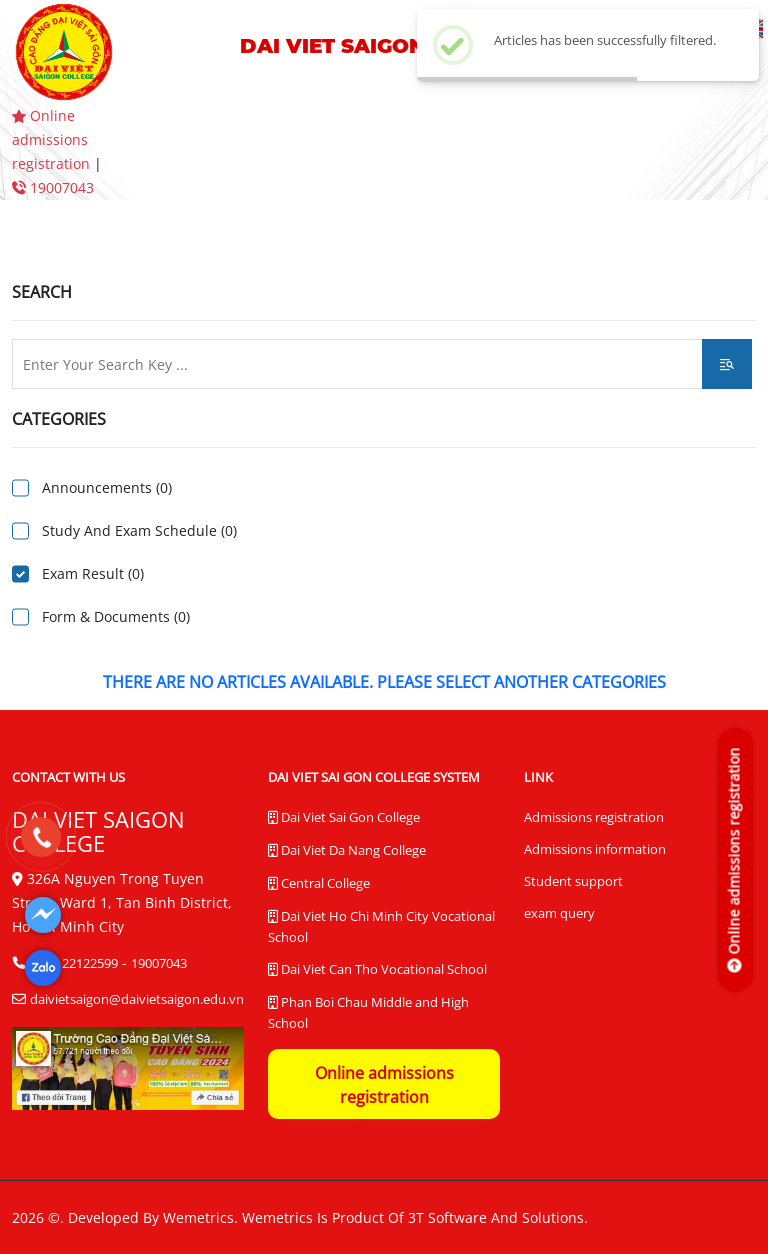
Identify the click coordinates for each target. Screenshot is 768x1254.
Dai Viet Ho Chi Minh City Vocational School (381, 926)
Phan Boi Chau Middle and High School (368, 1012)
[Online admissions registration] (734, 859)
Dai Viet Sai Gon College (344, 818)
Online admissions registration (53, 139)
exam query (559, 913)
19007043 (53, 187)
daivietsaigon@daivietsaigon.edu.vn (137, 999)
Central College (319, 884)
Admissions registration (594, 817)
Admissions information (595, 849)
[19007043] (40, 837)
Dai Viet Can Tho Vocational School (377, 970)
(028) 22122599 (74, 963)
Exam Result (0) (93, 573)
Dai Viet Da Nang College (347, 851)
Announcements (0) (107, 487)
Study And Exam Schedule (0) (139, 530)
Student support (573, 881)
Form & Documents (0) (116, 616)
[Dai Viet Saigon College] (43, 915)
